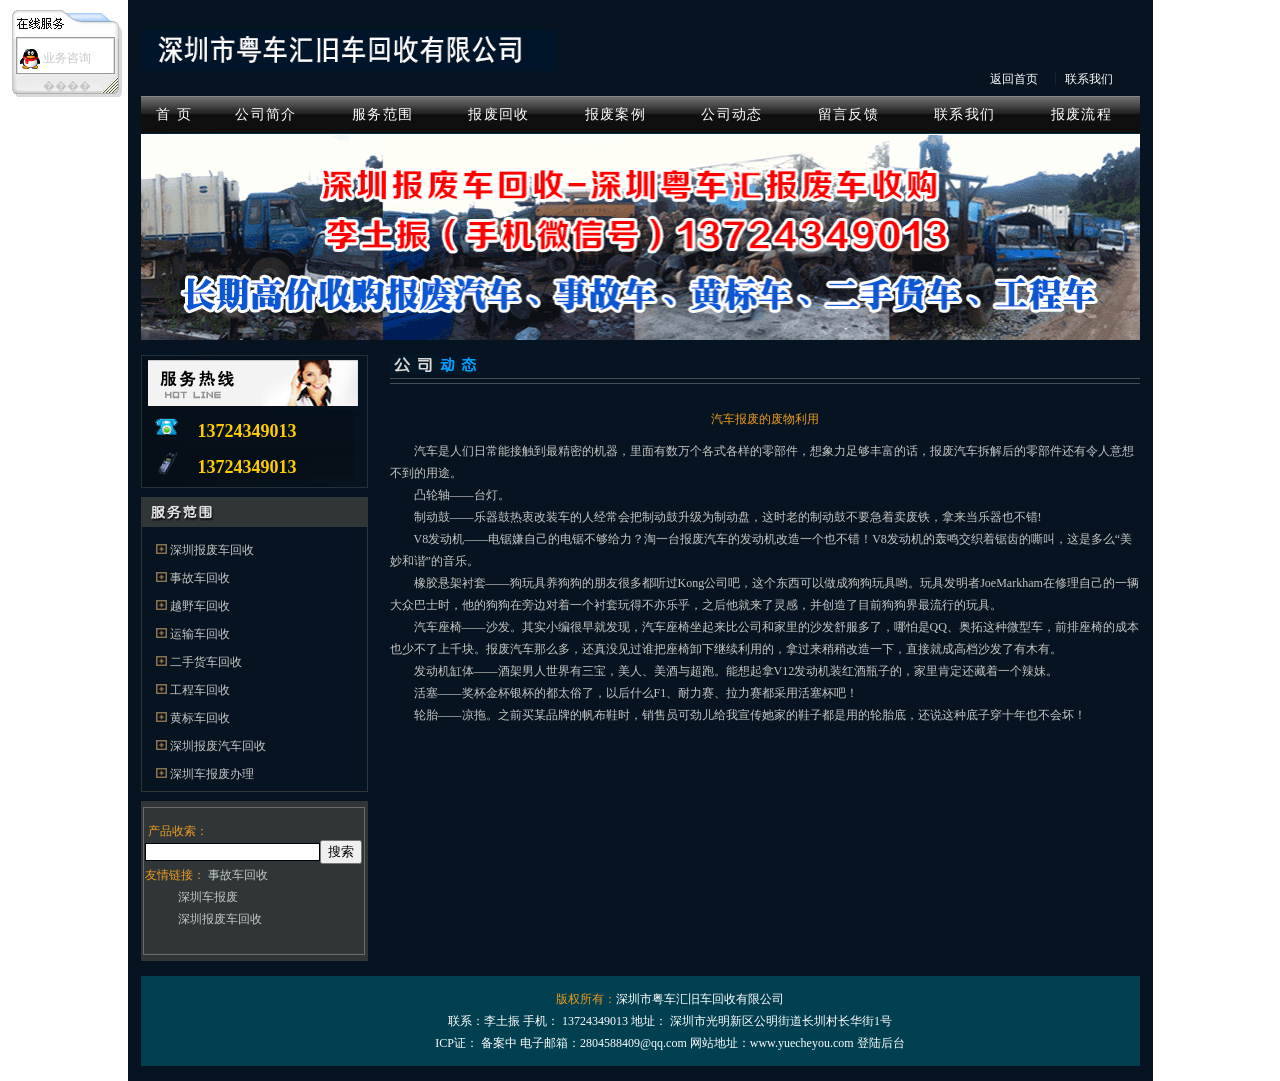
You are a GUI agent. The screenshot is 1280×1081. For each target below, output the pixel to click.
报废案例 (615, 114)
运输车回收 (200, 634)
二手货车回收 (206, 662)
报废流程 (1081, 114)
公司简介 (265, 114)
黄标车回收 (200, 718)
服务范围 (382, 114)
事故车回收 (200, 578)
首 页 (174, 114)
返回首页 (1014, 79)
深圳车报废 (208, 897)
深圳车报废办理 (212, 774)
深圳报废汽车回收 (218, 746)
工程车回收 (200, 690)
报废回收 (498, 114)
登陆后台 (881, 1043)
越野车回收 (200, 606)
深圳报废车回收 (212, 550)
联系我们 (1089, 79)
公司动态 (731, 114)
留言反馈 (848, 114)
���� (67, 86)
